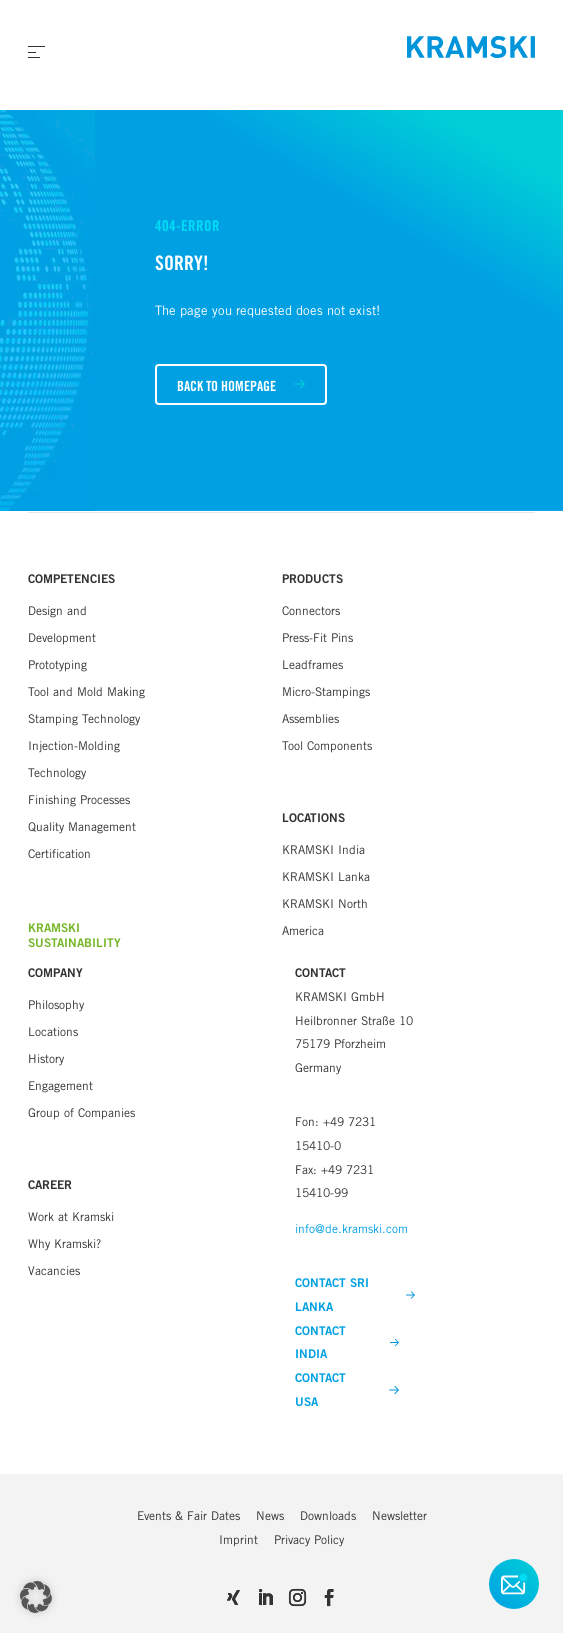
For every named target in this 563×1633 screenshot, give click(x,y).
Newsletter (399, 1515)
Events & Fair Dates (188, 1515)
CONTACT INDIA (347, 1343)
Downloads (328, 1515)
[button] (36, 1597)
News (270, 1515)
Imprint (238, 1539)
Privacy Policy (309, 1539)
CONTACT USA (347, 1390)
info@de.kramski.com (351, 1228)
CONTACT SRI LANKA (355, 1295)
